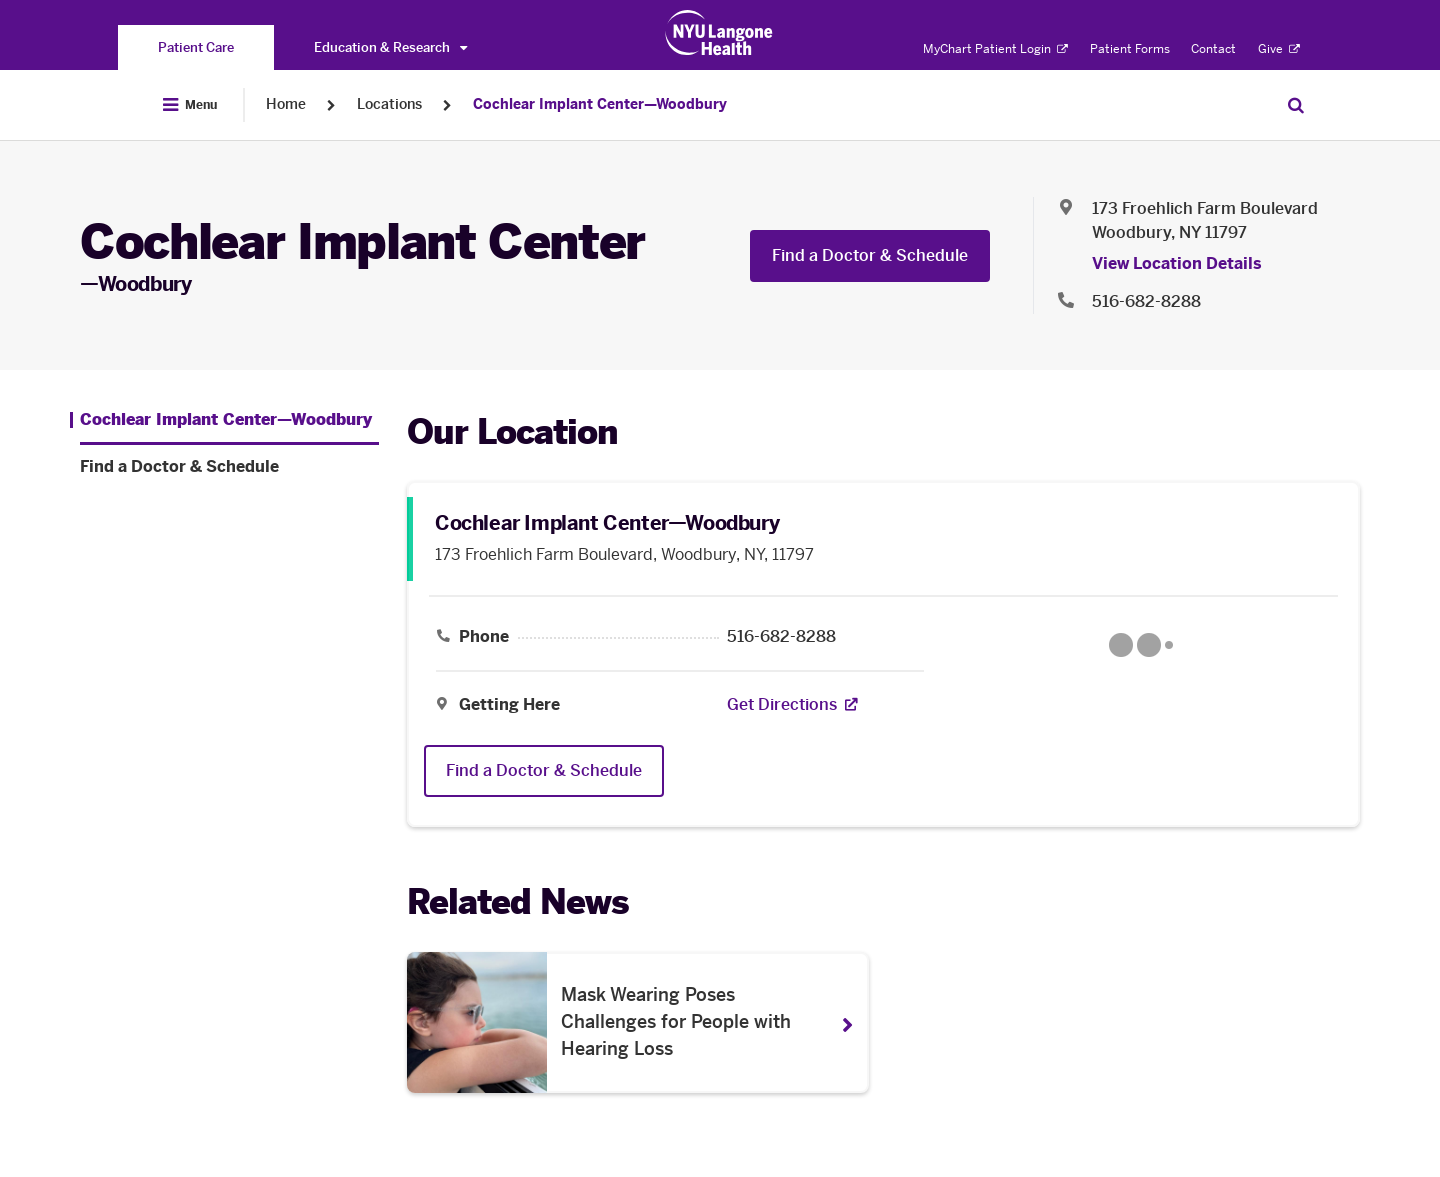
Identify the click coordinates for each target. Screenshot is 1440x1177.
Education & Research (390, 47)
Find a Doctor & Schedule (870, 255)
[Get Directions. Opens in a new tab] (782, 705)
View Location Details (1177, 263)
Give (1279, 49)
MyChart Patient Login (995, 49)
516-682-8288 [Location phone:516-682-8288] (1146, 301)
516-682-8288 (781, 637)
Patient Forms (1130, 49)
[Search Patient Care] (1296, 105)
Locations (389, 104)
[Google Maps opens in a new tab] (1141, 645)
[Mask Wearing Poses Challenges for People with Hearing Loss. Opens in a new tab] (638, 1022)
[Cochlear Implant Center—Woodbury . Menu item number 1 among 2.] (221, 420)
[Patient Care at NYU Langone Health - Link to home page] (719, 33)
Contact (1213, 49)
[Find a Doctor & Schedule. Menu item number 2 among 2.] (229, 467)
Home (286, 104)
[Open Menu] (190, 105)
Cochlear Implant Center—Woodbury (600, 104)
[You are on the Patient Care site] (196, 47)
